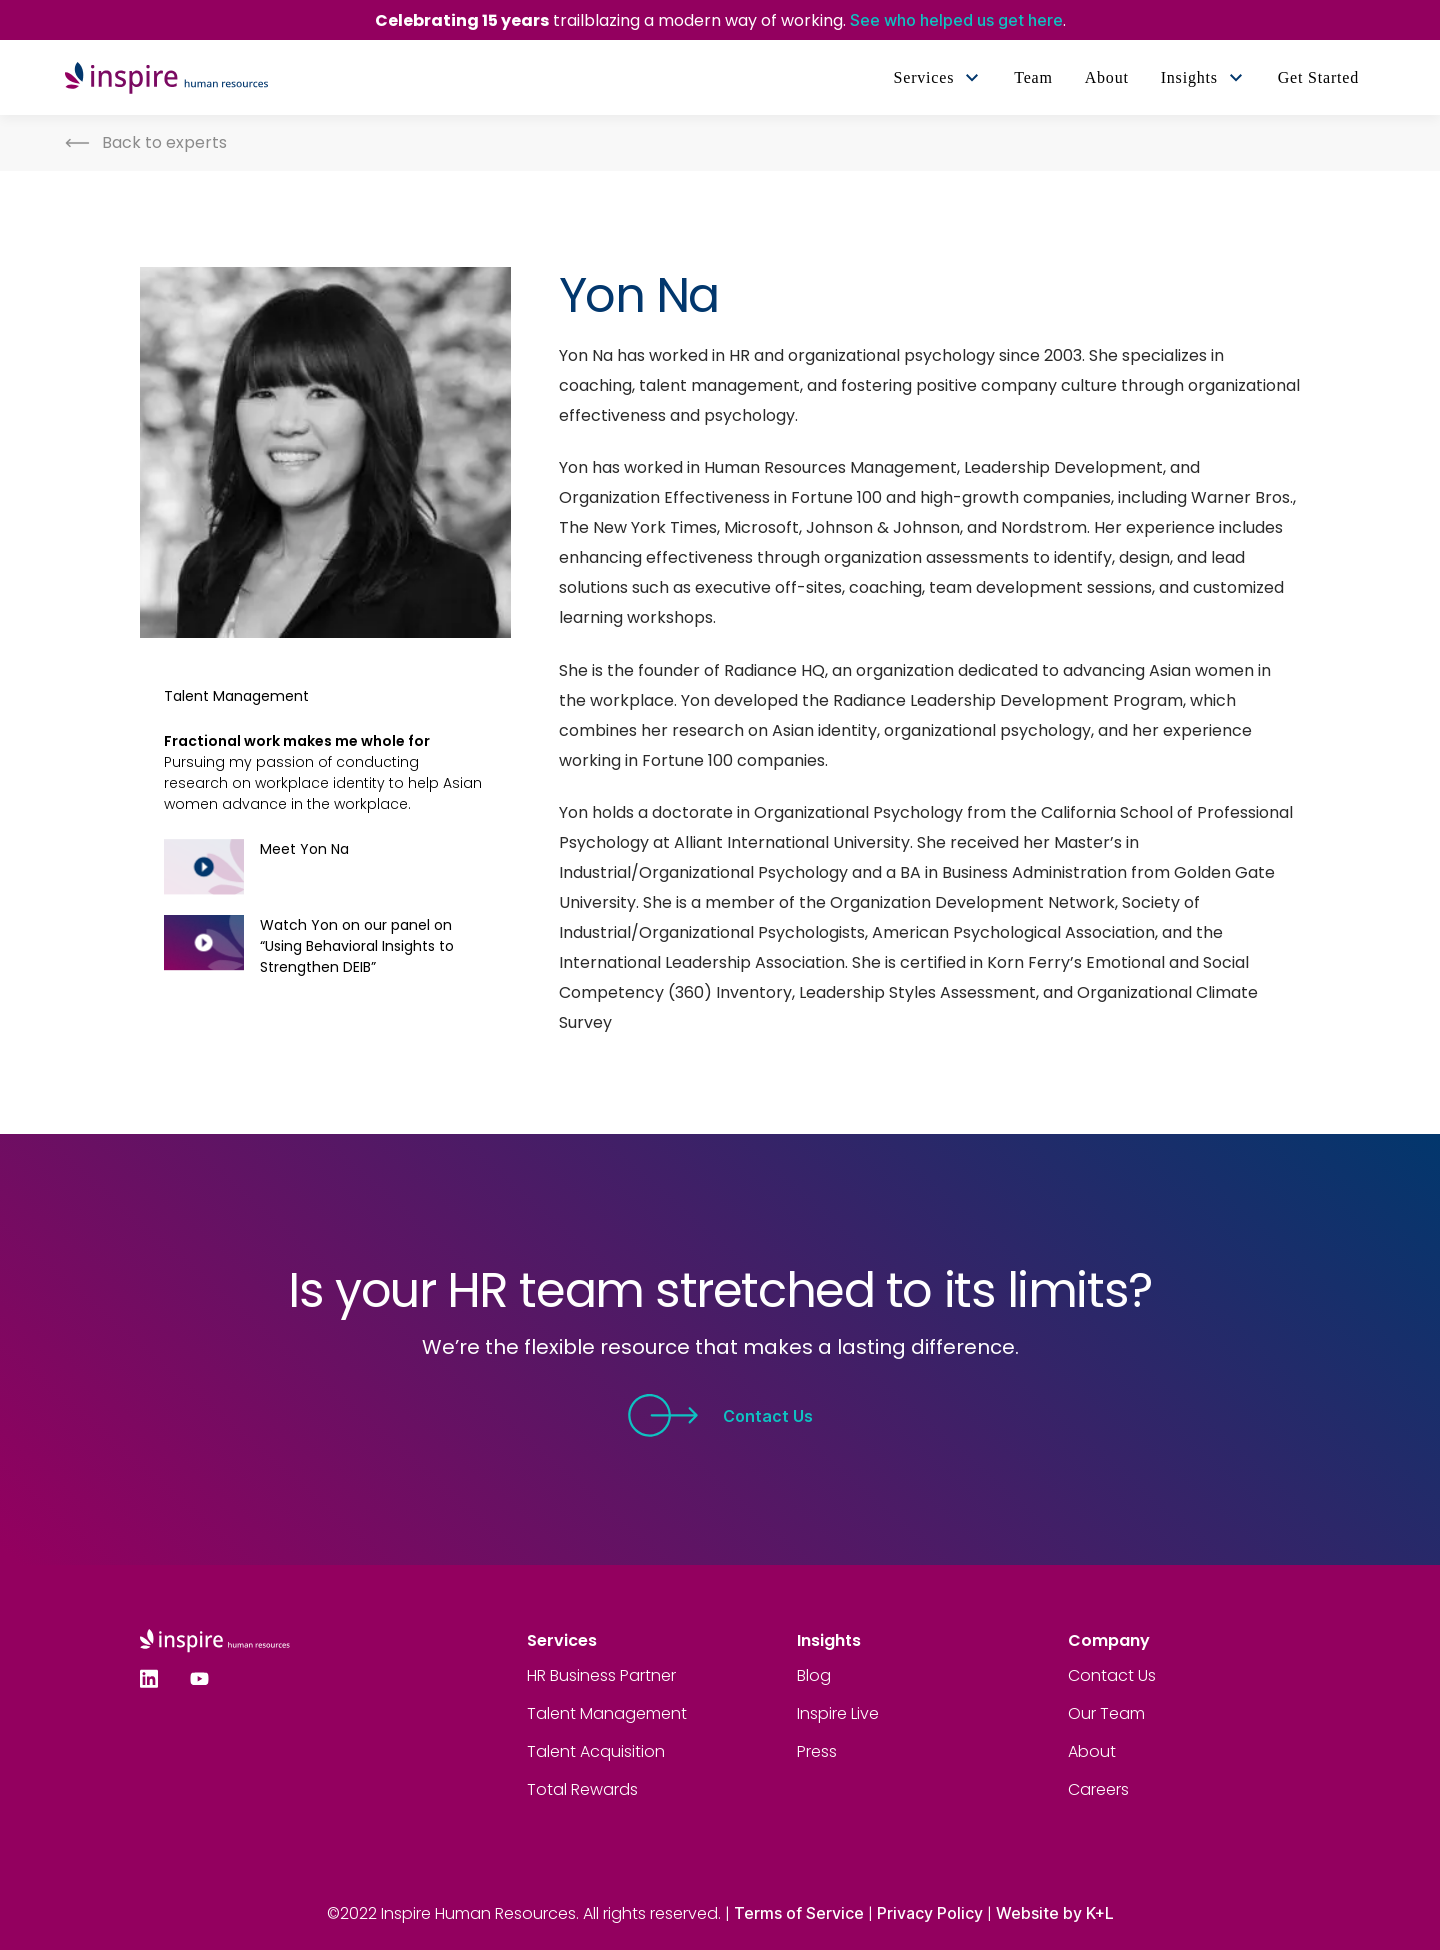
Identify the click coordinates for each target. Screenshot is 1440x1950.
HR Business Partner (601, 1675)
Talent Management (607, 1713)
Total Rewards (582, 1789)
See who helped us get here (956, 20)
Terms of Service (799, 1913)
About (1092, 1751)
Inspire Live (838, 1713)
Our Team (1106, 1713)
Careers (1098, 1789)
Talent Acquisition (596, 1751)
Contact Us (720, 1415)
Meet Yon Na (304, 849)
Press (817, 1751)
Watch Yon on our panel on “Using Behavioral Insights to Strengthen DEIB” (357, 946)
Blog (814, 1675)
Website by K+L (1055, 1913)
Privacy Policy (930, 1913)
